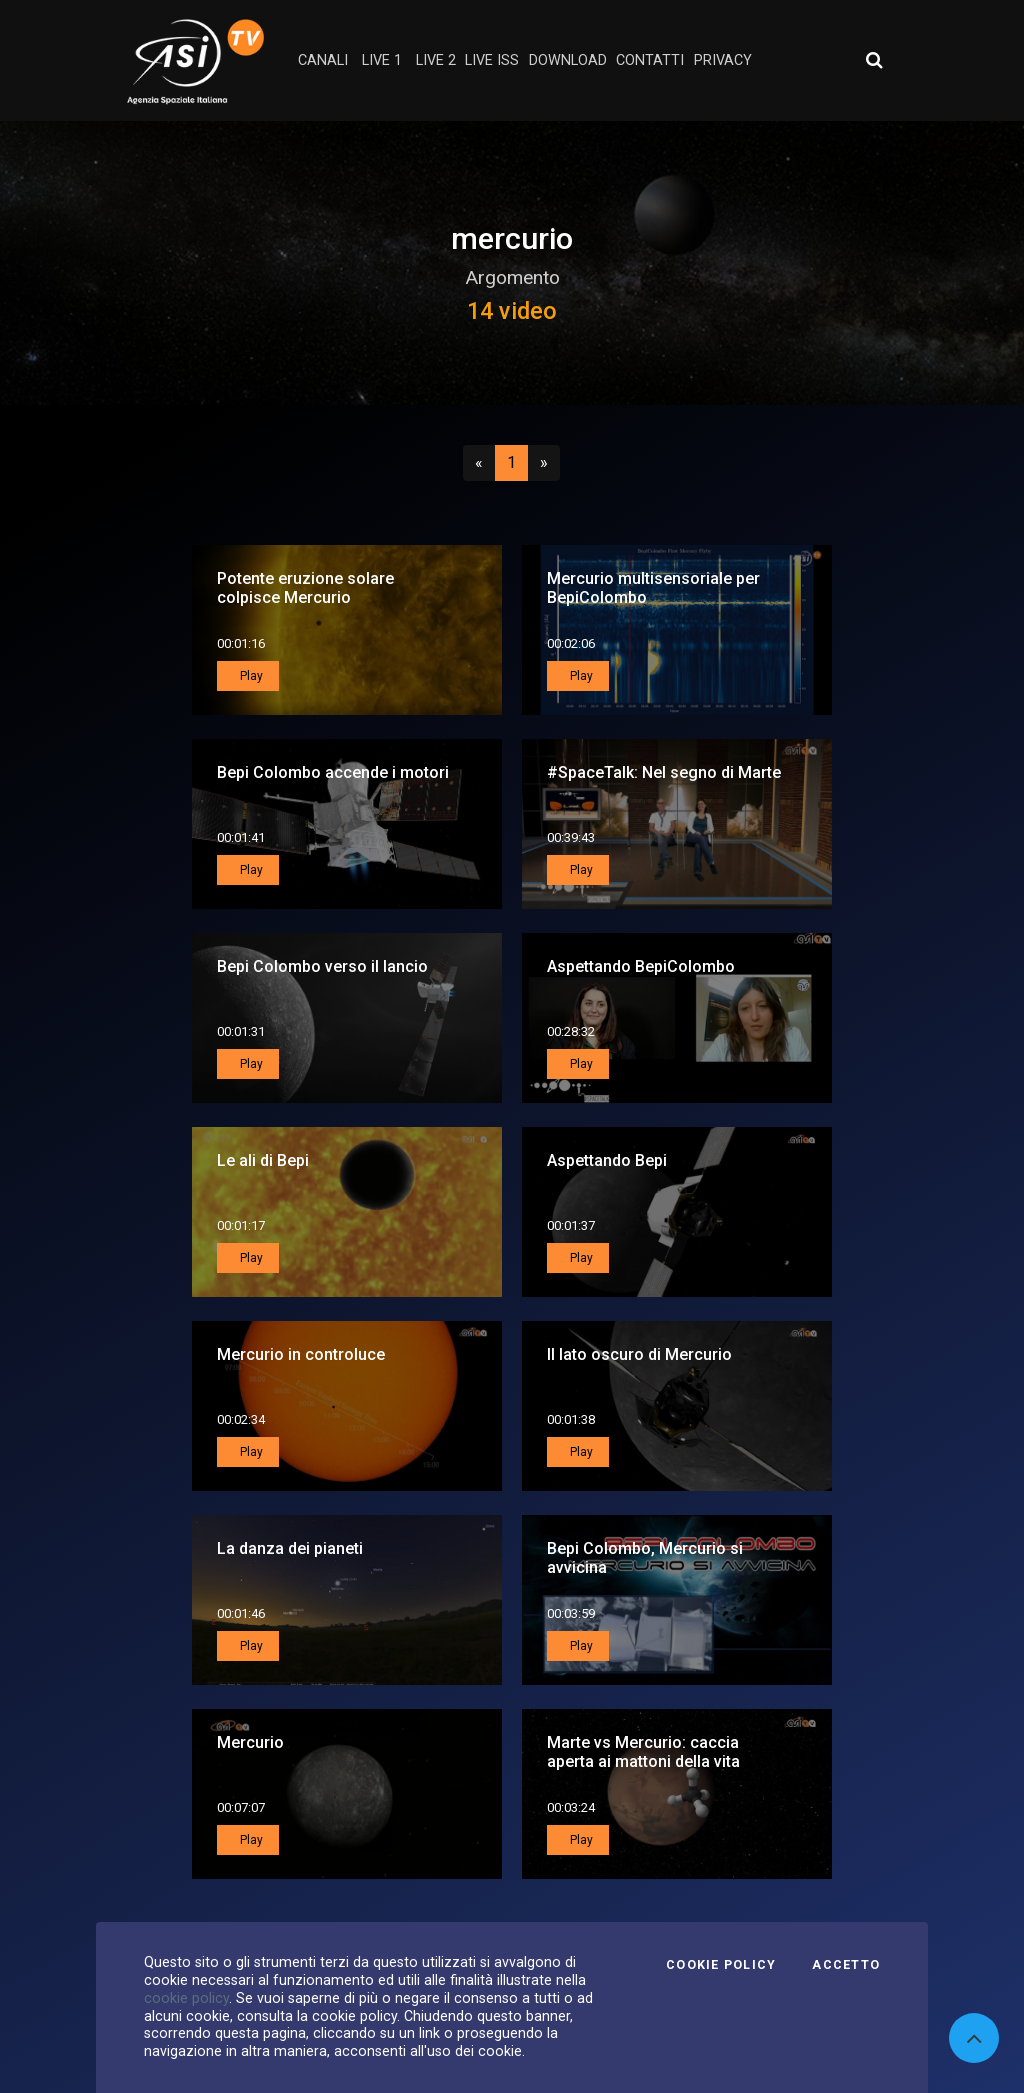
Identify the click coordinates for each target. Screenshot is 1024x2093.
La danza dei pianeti (290, 1548)
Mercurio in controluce (301, 1354)
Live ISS (492, 60)
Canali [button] (323, 60)
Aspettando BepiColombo (641, 966)
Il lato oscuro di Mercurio (639, 1354)
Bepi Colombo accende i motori (333, 772)
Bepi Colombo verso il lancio (322, 966)
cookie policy (186, 1998)
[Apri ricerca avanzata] (874, 60)
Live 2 (436, 60)
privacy (723, 60)
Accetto (846, 1965)
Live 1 (382, 60)
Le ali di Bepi (263, 1160)
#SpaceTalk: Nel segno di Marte (664, 772)
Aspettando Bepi (607, 1160)
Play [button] (250, 676)
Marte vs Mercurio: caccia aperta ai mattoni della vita (643, 1752)
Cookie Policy (721, 1965)
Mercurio (250, 1742)
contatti (650, 60)
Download (568, 60)
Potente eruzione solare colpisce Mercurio (305, 588)
